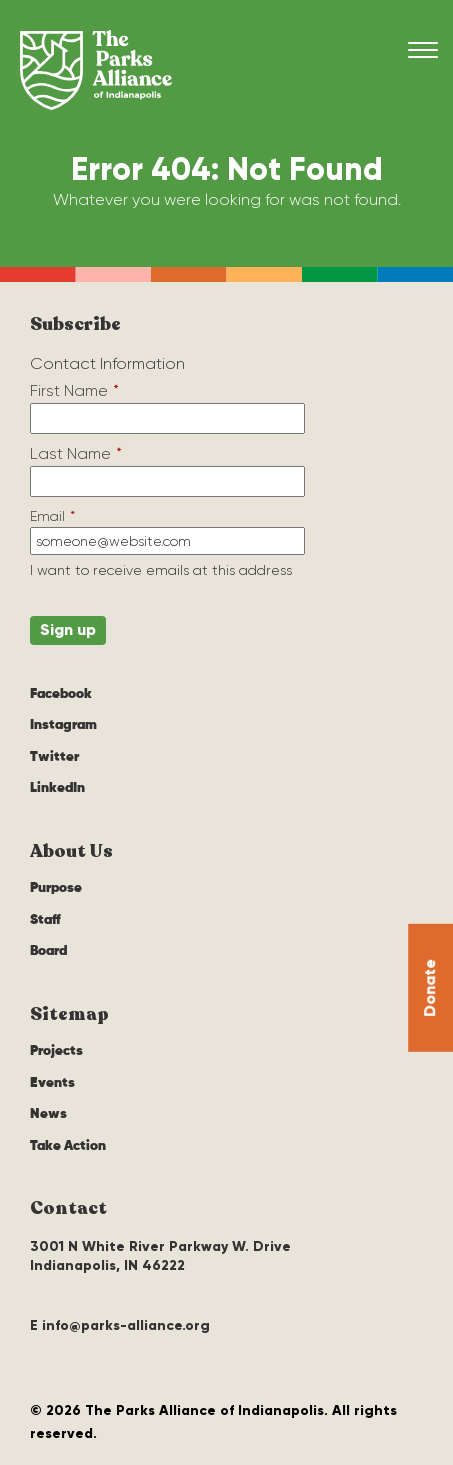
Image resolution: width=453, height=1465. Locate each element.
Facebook (61, 694)
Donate (429, 987)
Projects (56, 1051)
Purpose (56, 888)
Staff (45, 920)
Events (52, 1083)
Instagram (63, 725)
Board (48, 951)
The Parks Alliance (96, 70)
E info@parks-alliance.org (120, 1325)
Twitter (54, 757)
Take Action (68, 1146)
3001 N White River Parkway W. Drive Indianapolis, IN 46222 (160, 1256)
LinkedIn (57, 788)
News (48, 1114)
